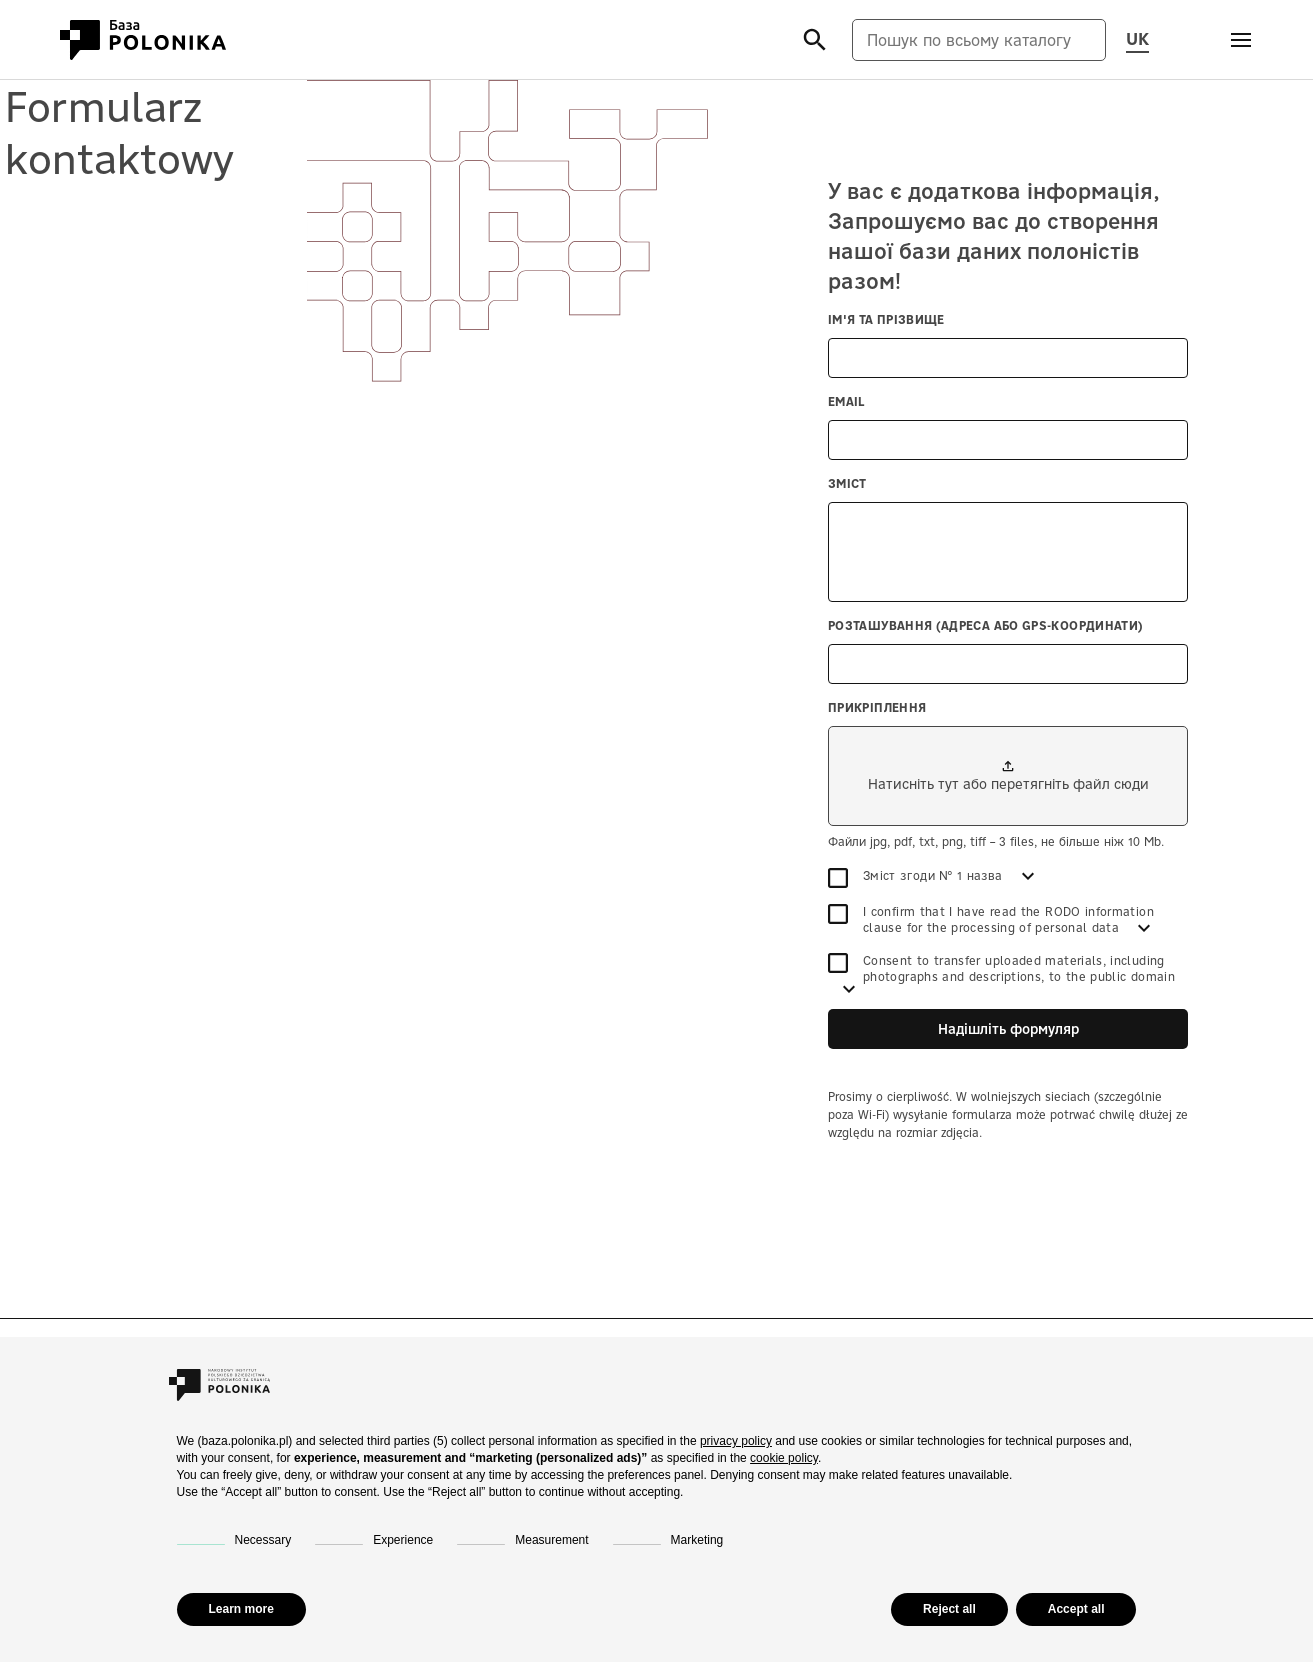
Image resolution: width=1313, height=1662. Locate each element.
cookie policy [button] (784, 1458)
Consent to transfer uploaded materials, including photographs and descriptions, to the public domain (1001, 968)
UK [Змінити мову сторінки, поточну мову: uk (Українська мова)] (1137, 38)
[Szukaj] (814, 39)
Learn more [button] (241, 1609)
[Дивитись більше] (1028, 876)
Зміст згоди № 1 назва (917, 875)
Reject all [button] (949, 1609)
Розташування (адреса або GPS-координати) (985, 625)
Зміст (847, 483)
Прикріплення (877, 707)
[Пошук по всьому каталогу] (979, 40)
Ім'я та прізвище (886, 319)
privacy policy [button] (736, 1441)
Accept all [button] (1076, 1609)
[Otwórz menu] (1241, 40)
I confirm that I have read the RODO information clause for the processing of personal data (991, 919)
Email (847, 401)
